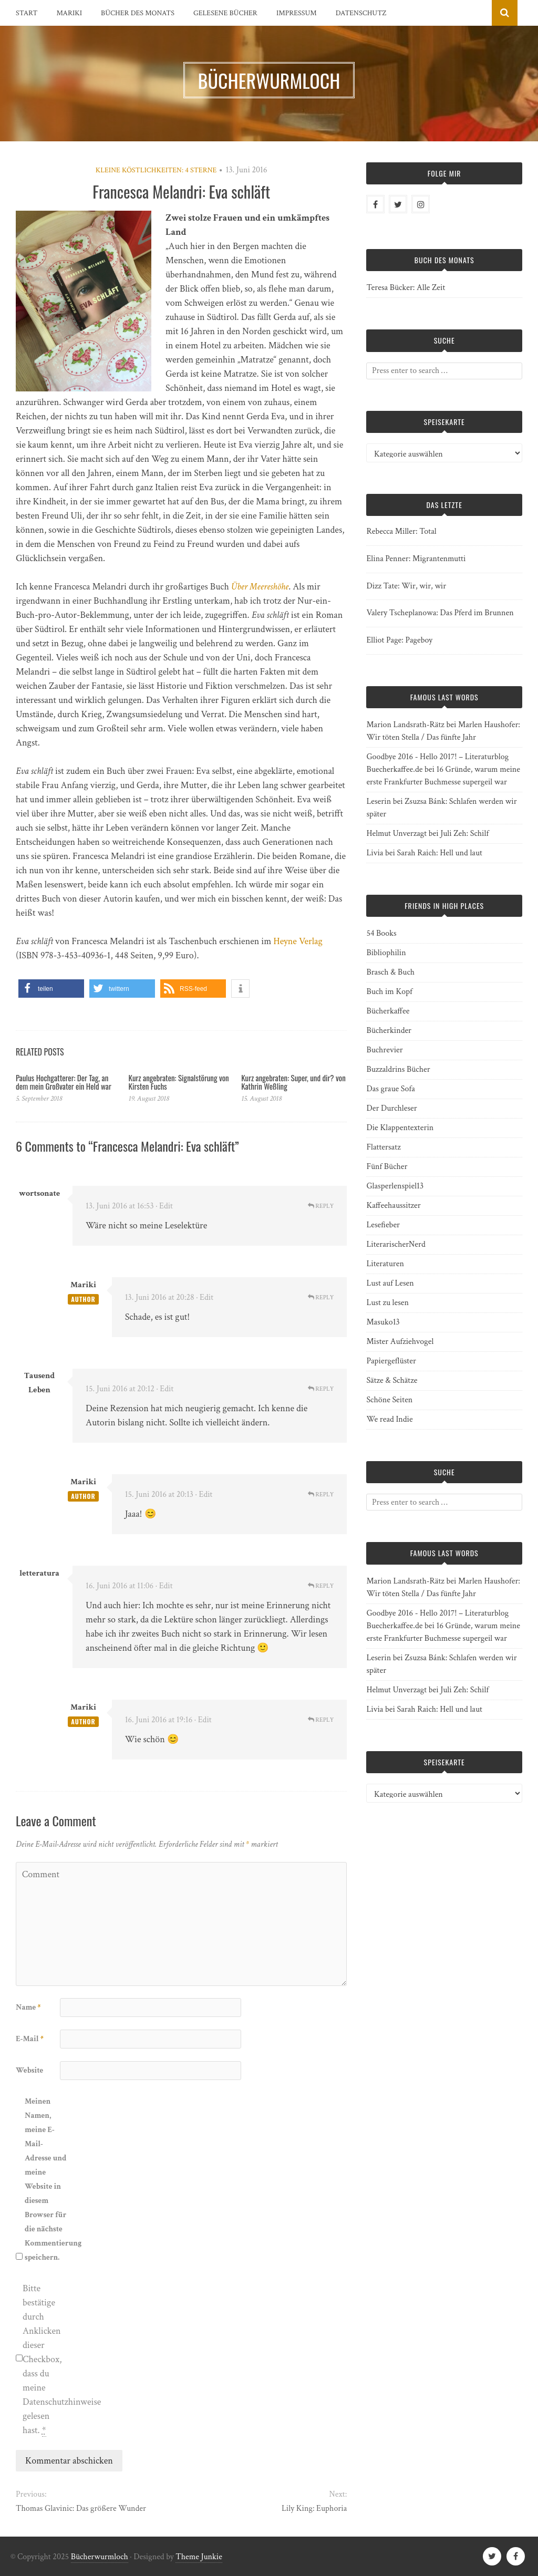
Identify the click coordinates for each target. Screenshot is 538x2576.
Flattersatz (383, 1147)
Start (26, 13)
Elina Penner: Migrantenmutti (415, 558)
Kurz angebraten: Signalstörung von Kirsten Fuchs (179, 1082)
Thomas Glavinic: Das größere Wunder (81, 2508)
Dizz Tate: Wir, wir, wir (406, 586)
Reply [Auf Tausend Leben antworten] (321, 1389)
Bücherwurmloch (99, 2556)
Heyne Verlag (298, 941)
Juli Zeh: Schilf (464, 833)
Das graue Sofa (390, 1088)
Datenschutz (361, 13)
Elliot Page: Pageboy (399, 640)
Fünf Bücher (386, 1166)
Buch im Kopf (389, 991)
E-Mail (30, 2039)
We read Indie (389, 1419)
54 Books (381, 933)
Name (28, 2007)
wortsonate (39, 1193)
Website (29, 2070)
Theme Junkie (198, 2556)
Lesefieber (383, 1224)
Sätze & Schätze (391, 1380)
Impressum (296, 13)
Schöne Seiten (389, 1399)
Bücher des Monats (137, 13)
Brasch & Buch (390, 972)
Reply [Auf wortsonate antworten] (321, 1206)
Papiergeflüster (391, 1361)
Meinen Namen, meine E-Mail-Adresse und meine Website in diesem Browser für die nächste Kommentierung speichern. (46, 2179)
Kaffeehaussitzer (393, 1205)
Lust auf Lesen (389, 1283)
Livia (374, 852)
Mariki (69, 13)
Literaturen (385, 1263)
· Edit (164, 1206)
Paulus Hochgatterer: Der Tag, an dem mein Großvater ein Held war (63, 1082)
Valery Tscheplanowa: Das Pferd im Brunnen (439, 612)
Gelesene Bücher (225, 13)
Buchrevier (384, 1050)
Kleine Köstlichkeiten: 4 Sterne (156, 170)
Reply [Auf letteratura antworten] (321, 1586)
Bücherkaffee (387, 1011)
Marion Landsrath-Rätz (405, 724)
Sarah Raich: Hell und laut (439, 852)
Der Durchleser (391, 1108)
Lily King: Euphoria (314, 2508)
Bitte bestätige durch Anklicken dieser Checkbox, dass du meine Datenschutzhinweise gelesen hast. (44, 2359)
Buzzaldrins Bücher (398, 1069)
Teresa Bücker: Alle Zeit (405, 287)
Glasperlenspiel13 (394, 1186)
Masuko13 (382, 1322)
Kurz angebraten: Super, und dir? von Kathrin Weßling (293, 1082)
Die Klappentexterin (399, 1127)
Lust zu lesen (387, 1302)
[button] (51, 988)
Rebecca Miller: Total (401, 531)
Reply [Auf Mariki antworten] (321, 1297)
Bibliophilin (386, 952)
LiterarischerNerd (395, 1244)
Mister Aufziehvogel (399, 1341)
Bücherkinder (388, 1030)
